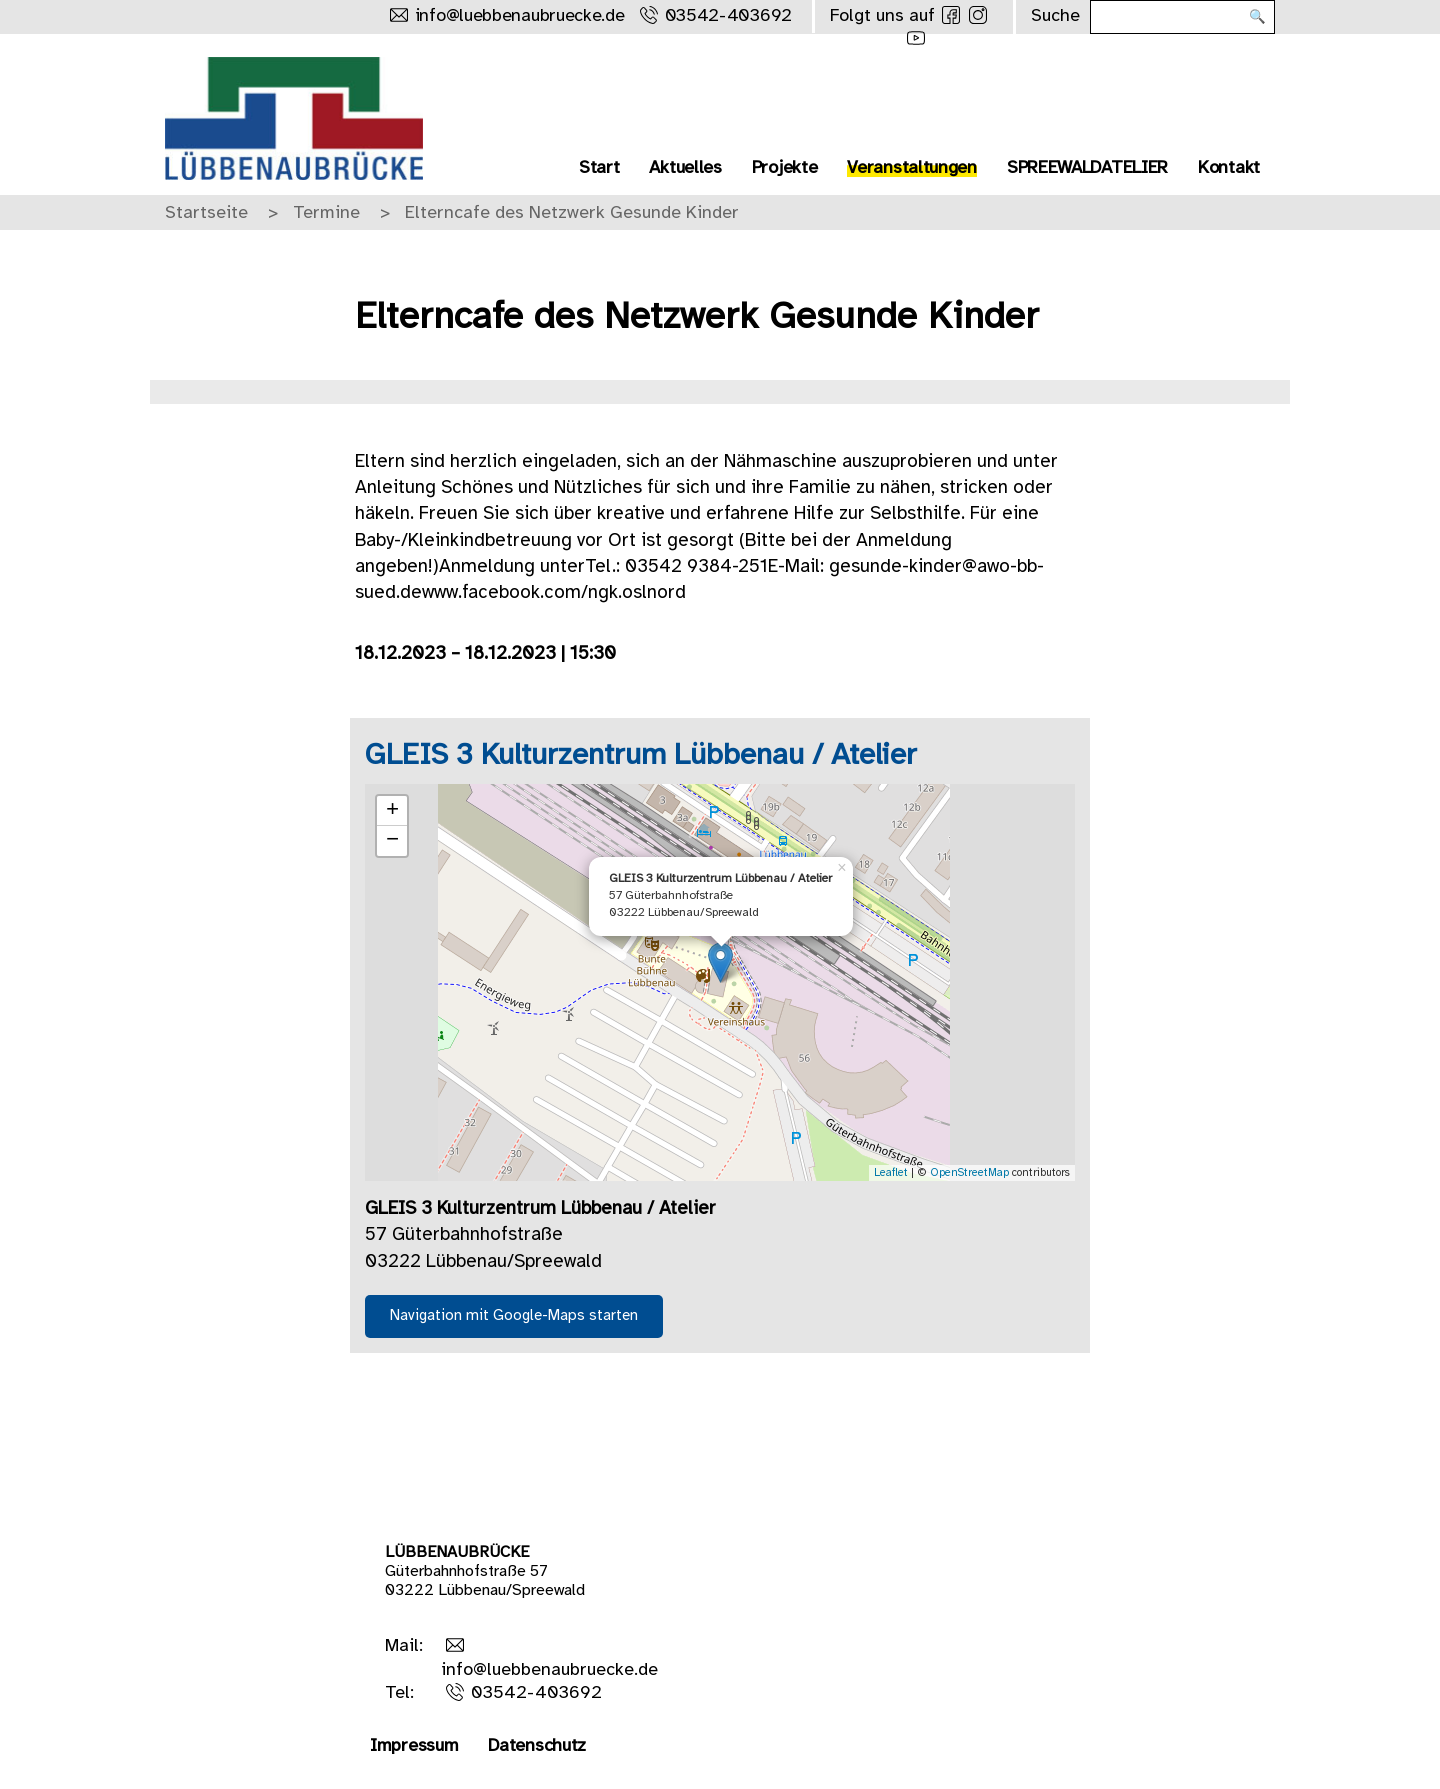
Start (599, 168)
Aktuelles (685, 168)
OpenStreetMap (969, 1173)
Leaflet (891, 1173)
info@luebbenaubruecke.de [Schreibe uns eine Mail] (520, 16)
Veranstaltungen (912, 168)
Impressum (414, 1746)
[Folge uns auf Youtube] (916, 38)
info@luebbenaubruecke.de (549, 1670)
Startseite (206, 213)
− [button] (392, 841)
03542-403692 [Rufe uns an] (728, 16)
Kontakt (1229, 168)
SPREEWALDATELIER (1087, 168)
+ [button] (392, 811)
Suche (1055, 16)
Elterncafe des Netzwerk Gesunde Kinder (572, 213)
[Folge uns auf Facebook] (951, 15)
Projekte (785, 168)
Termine (326, 213)
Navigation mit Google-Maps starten (514, 1316)
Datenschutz (537, 1746)
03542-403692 (536, 1693)
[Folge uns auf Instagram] (978, 15)
